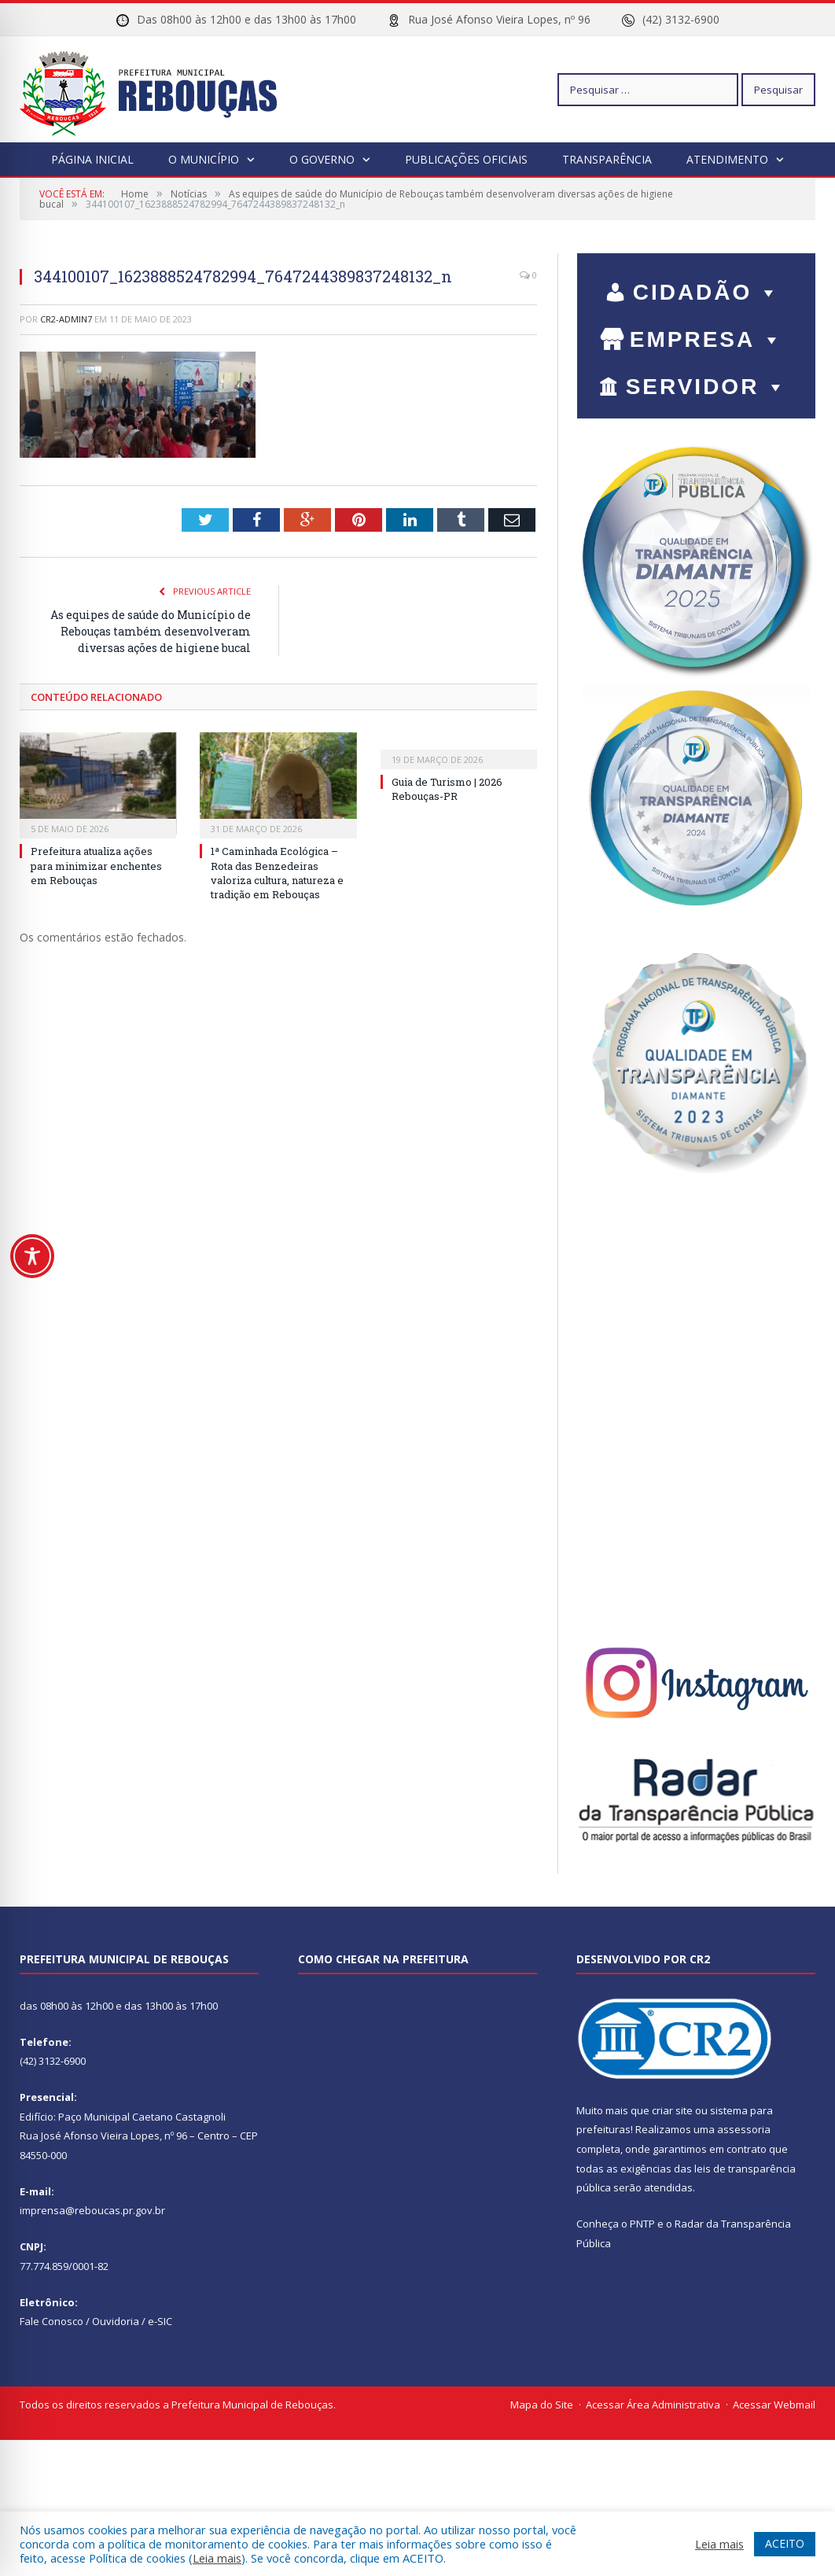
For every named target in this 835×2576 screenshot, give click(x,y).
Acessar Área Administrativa (653, 2404)
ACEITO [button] (784, 2543)
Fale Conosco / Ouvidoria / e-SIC (96, 2321)
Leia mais (217, 2558)
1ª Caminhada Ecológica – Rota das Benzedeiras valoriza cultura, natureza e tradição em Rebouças (277, 872)
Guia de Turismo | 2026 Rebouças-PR (447, 789)
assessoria (744, 2129)
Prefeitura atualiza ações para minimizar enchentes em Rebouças (96, 865)
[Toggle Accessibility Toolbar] (32, 1256)
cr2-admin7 (66, 319)
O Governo (322, 159)
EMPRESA (707, 339)
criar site (672, 2110)
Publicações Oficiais (466, 159)
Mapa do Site (541, 2404)
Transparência (607, 159)
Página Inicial (92, 159)
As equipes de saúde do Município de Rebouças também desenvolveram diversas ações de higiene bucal (150, 631)
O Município (203, 159)
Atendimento (727, 159)
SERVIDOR (707, 386)
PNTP (642, 2224)
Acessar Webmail (774, 2404)
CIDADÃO (707, 292)
